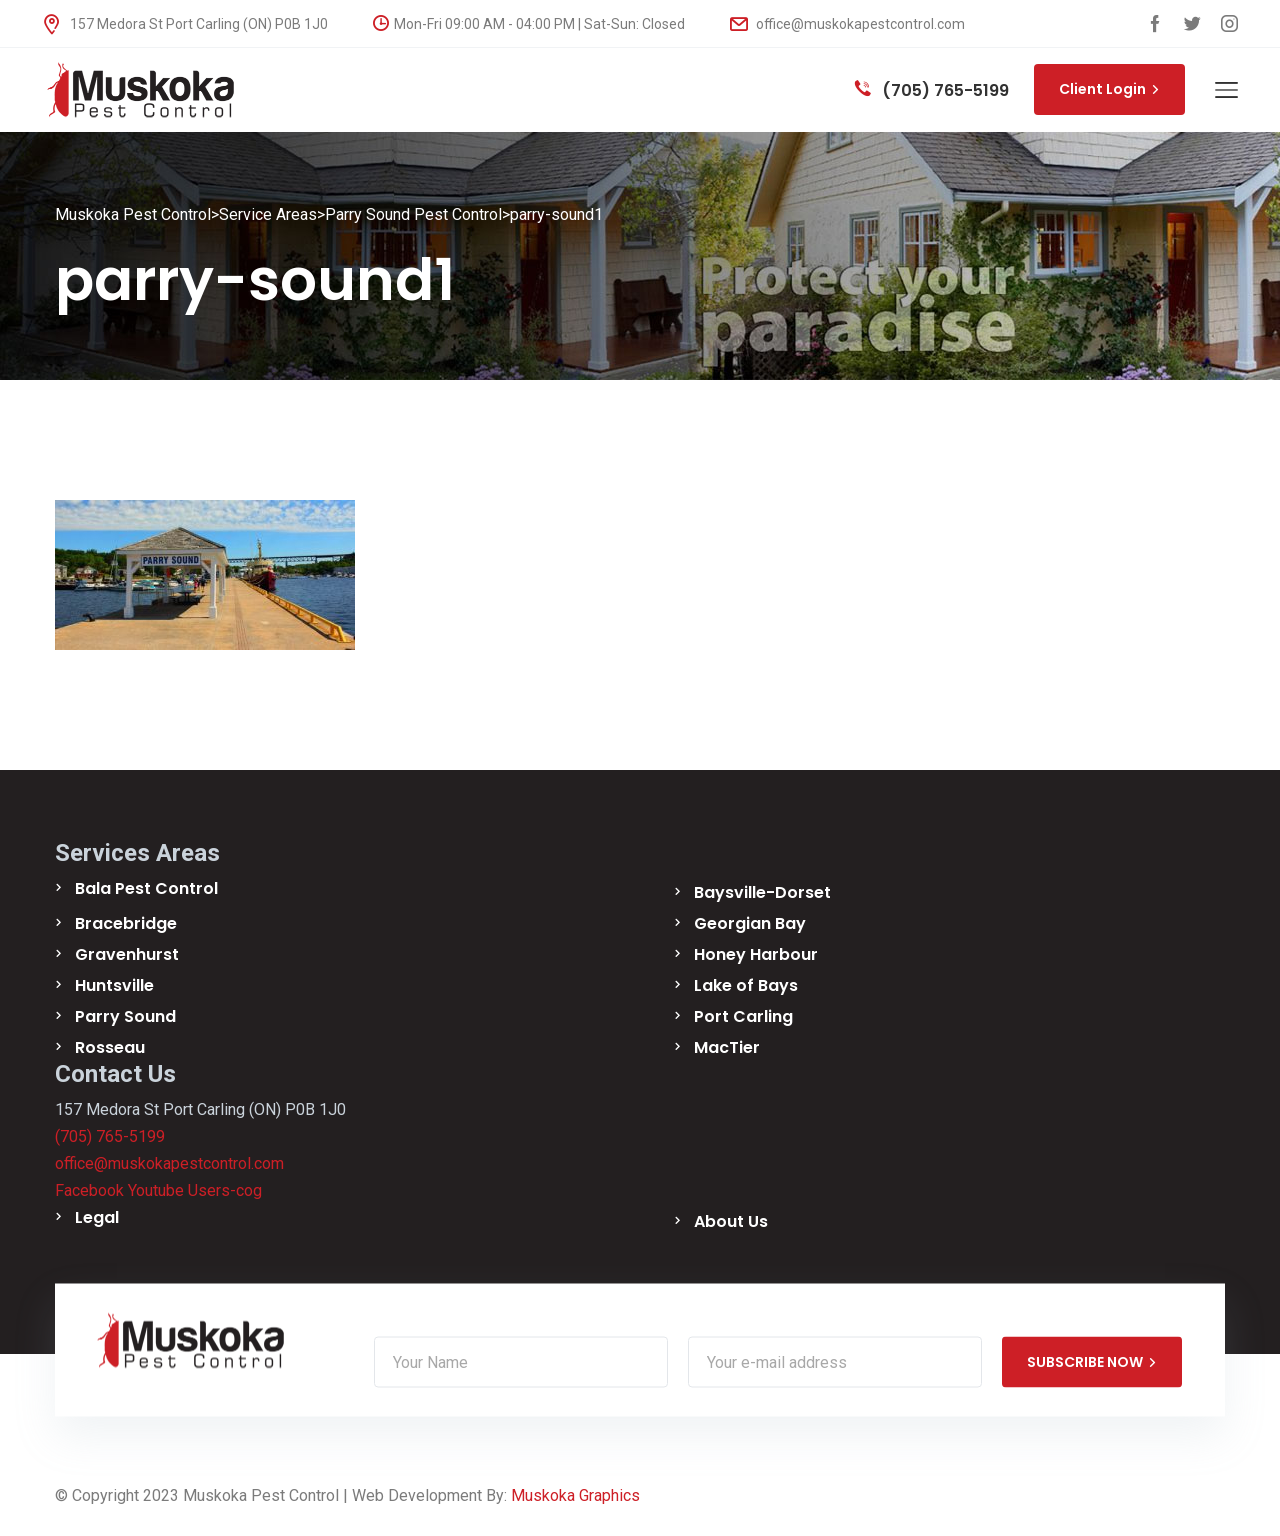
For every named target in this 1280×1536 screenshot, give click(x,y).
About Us (731, 1221)
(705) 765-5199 (932, 90)
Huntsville (114, 985)
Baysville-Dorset (762, 892)
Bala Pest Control (146, 888)
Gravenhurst (127, 954)
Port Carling (743, 1016)
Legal (97, 1217)
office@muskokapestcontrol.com (847, 24)
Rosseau (110, 1047)
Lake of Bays (746, 985)
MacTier (727, 1047)
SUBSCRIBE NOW (1092, 1362)
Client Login (1109, 89)
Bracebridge (126, 923)
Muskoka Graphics (575, 1495)
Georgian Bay (750, 923)
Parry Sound (125, 1016)
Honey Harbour (756, 954)
